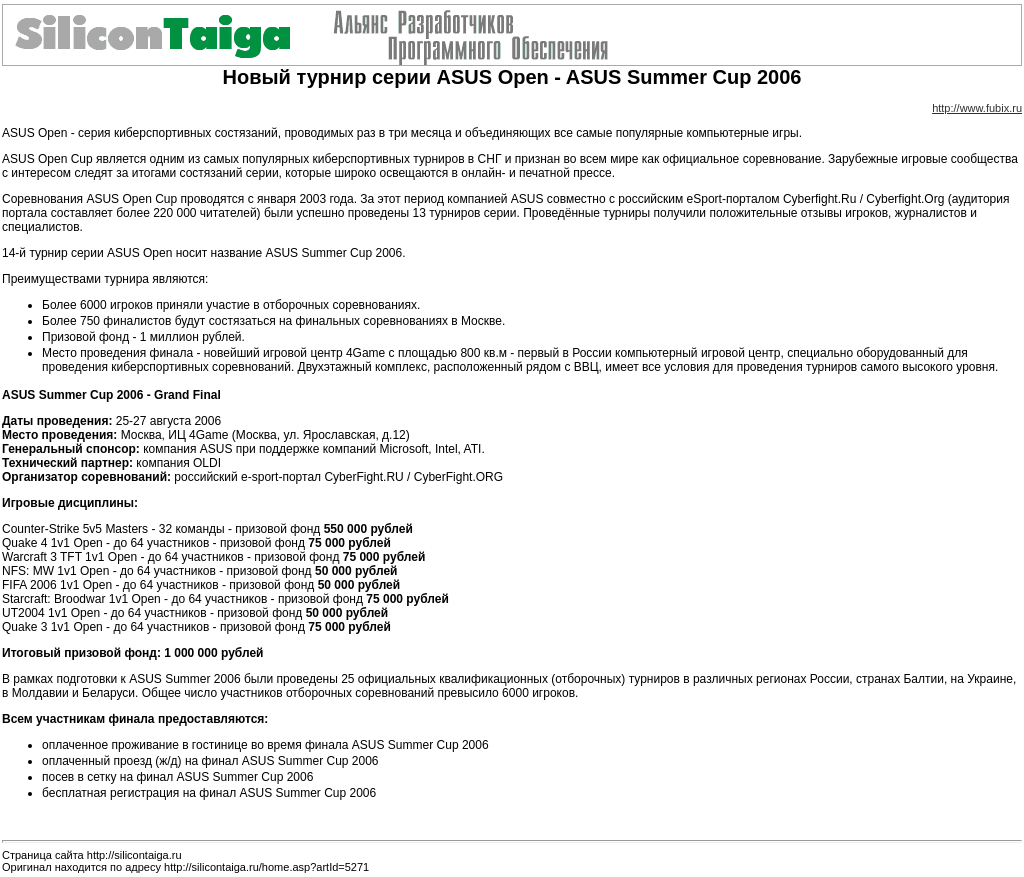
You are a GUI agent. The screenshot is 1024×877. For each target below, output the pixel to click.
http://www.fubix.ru (977, 108)
